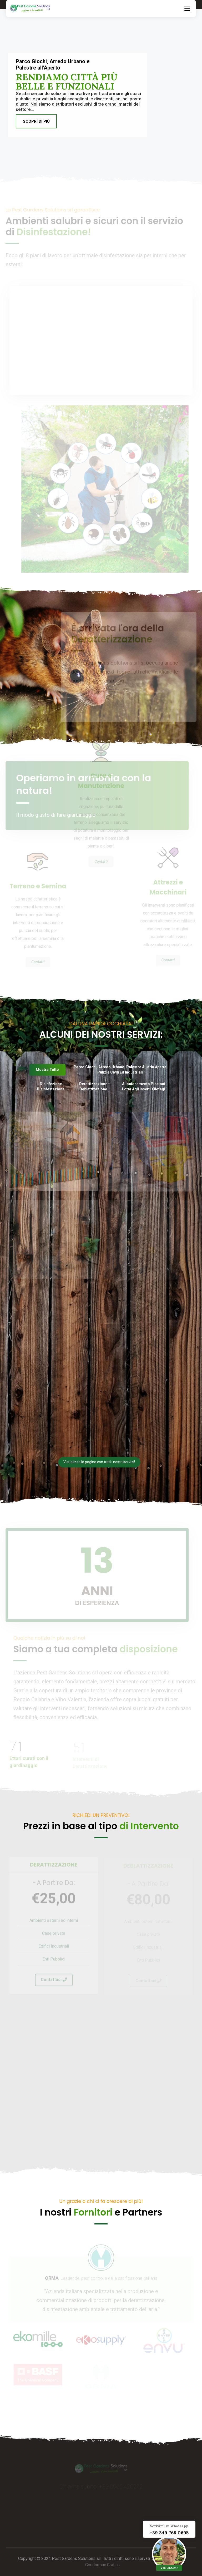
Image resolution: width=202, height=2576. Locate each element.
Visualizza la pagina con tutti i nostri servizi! (99, 1462)
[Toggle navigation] (187, 8)
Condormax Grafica (102, 2564)
